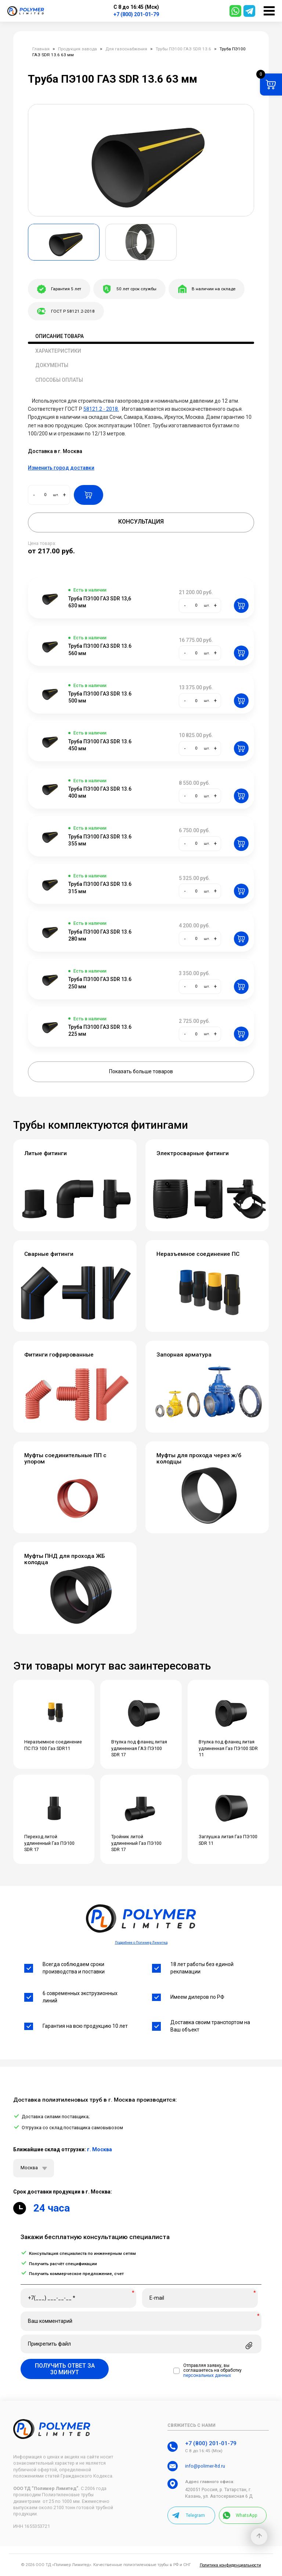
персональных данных (207, 2375)
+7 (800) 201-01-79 (136, 14)
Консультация (141, 521)
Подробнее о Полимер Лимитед (141, 1942)
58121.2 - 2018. (101, 409)
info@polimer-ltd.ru (205, 2466)
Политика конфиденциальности (230, 2565)
